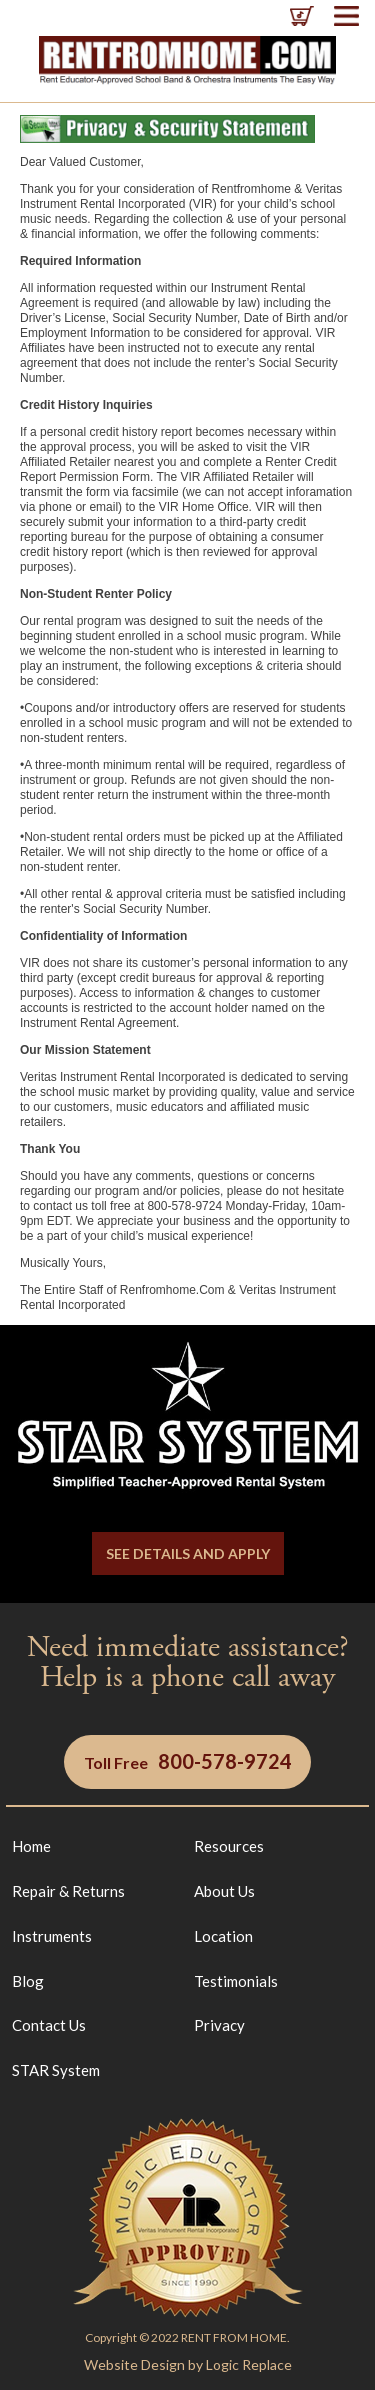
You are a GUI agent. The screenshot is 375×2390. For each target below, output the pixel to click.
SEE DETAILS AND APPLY (188, 1553)
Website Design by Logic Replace (188, 2364)
